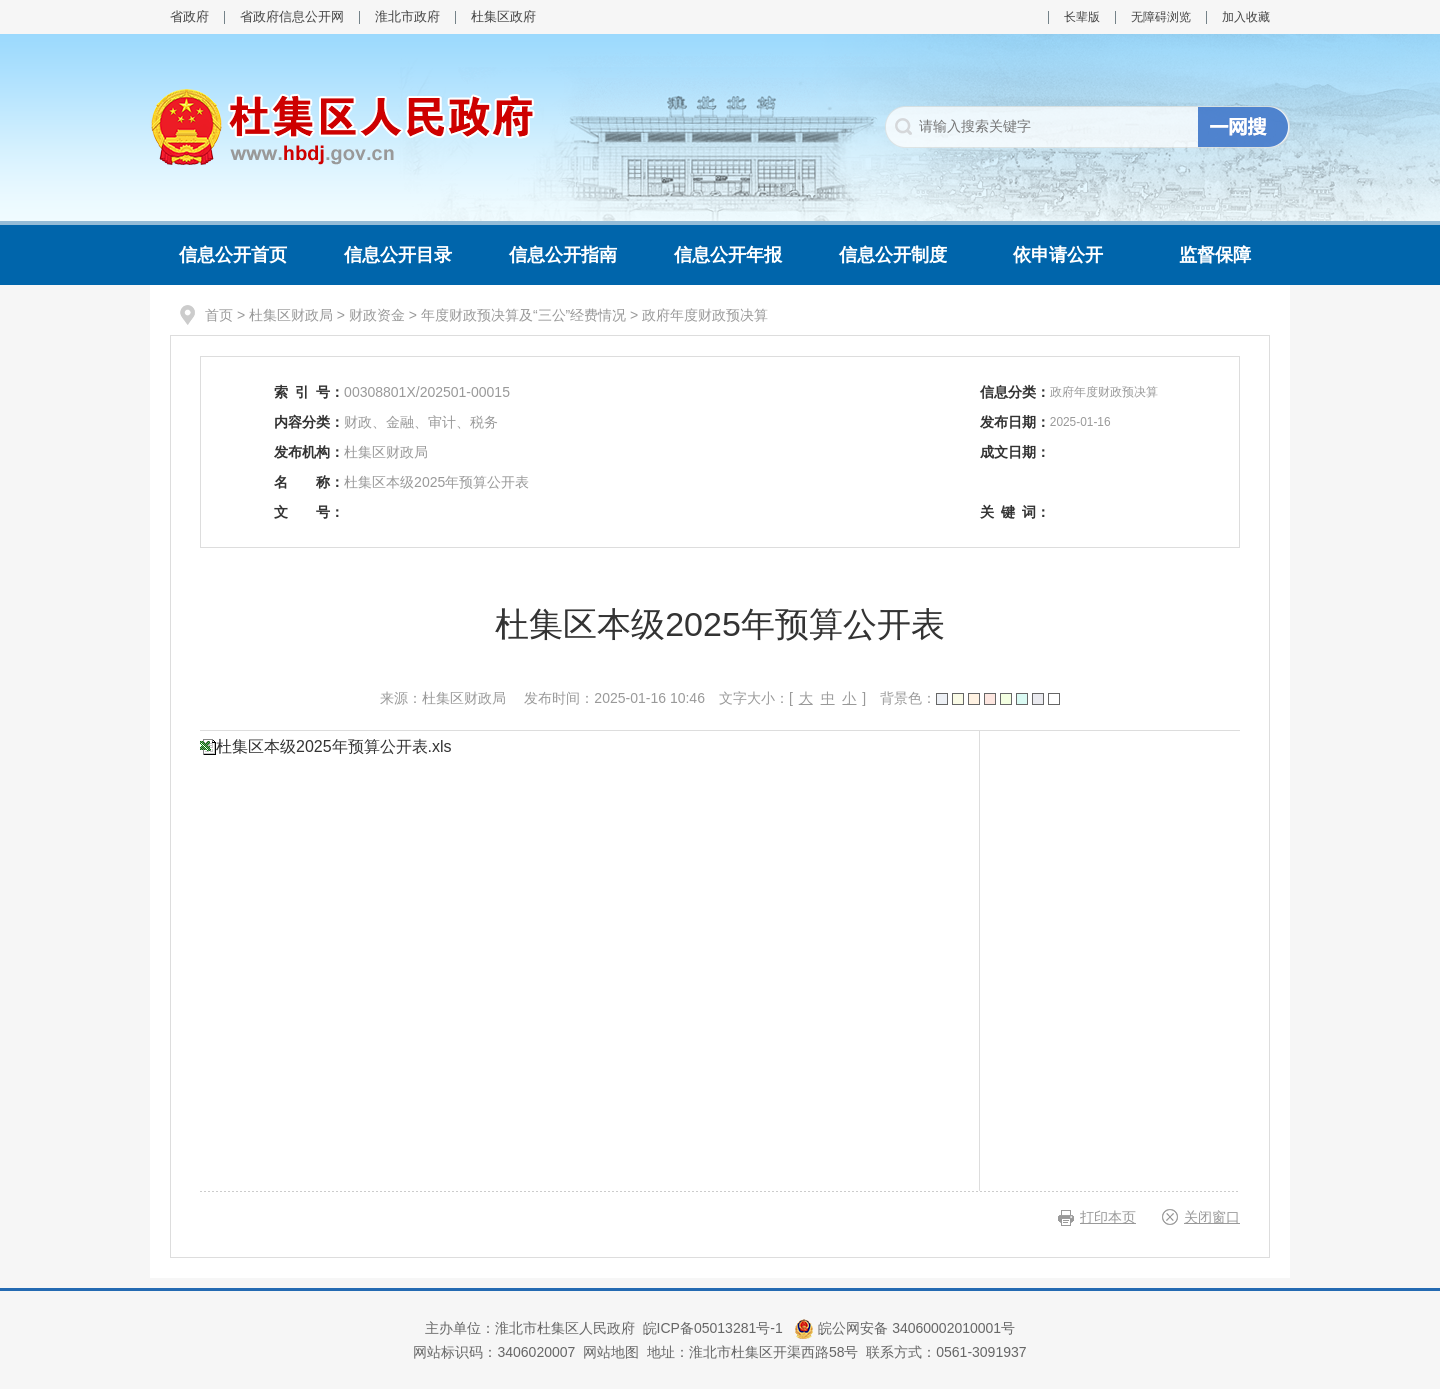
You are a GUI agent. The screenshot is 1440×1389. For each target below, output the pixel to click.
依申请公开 (1058, 255)
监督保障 (1215, 255)
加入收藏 (1246, 17)
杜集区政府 (503, 16)
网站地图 (611, 1352)
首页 (219, 315)
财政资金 (377, 315)
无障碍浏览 (1161, 17)
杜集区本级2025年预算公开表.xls (334, 746)
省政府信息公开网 (292, 16)
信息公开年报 (728, 255)
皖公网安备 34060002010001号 (904, 1328)
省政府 (189, 16)
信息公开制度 (893, 255)
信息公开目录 (398, 255)
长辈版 (1082, 17)
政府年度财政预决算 (705, 315)
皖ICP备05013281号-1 (715, 1328)
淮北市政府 (407, 16)
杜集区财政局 (291, 315)
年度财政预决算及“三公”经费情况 (523, 315)
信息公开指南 (563, 255)
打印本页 (1108, 1217)
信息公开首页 (233, 255)
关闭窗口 (1212, 1217)
